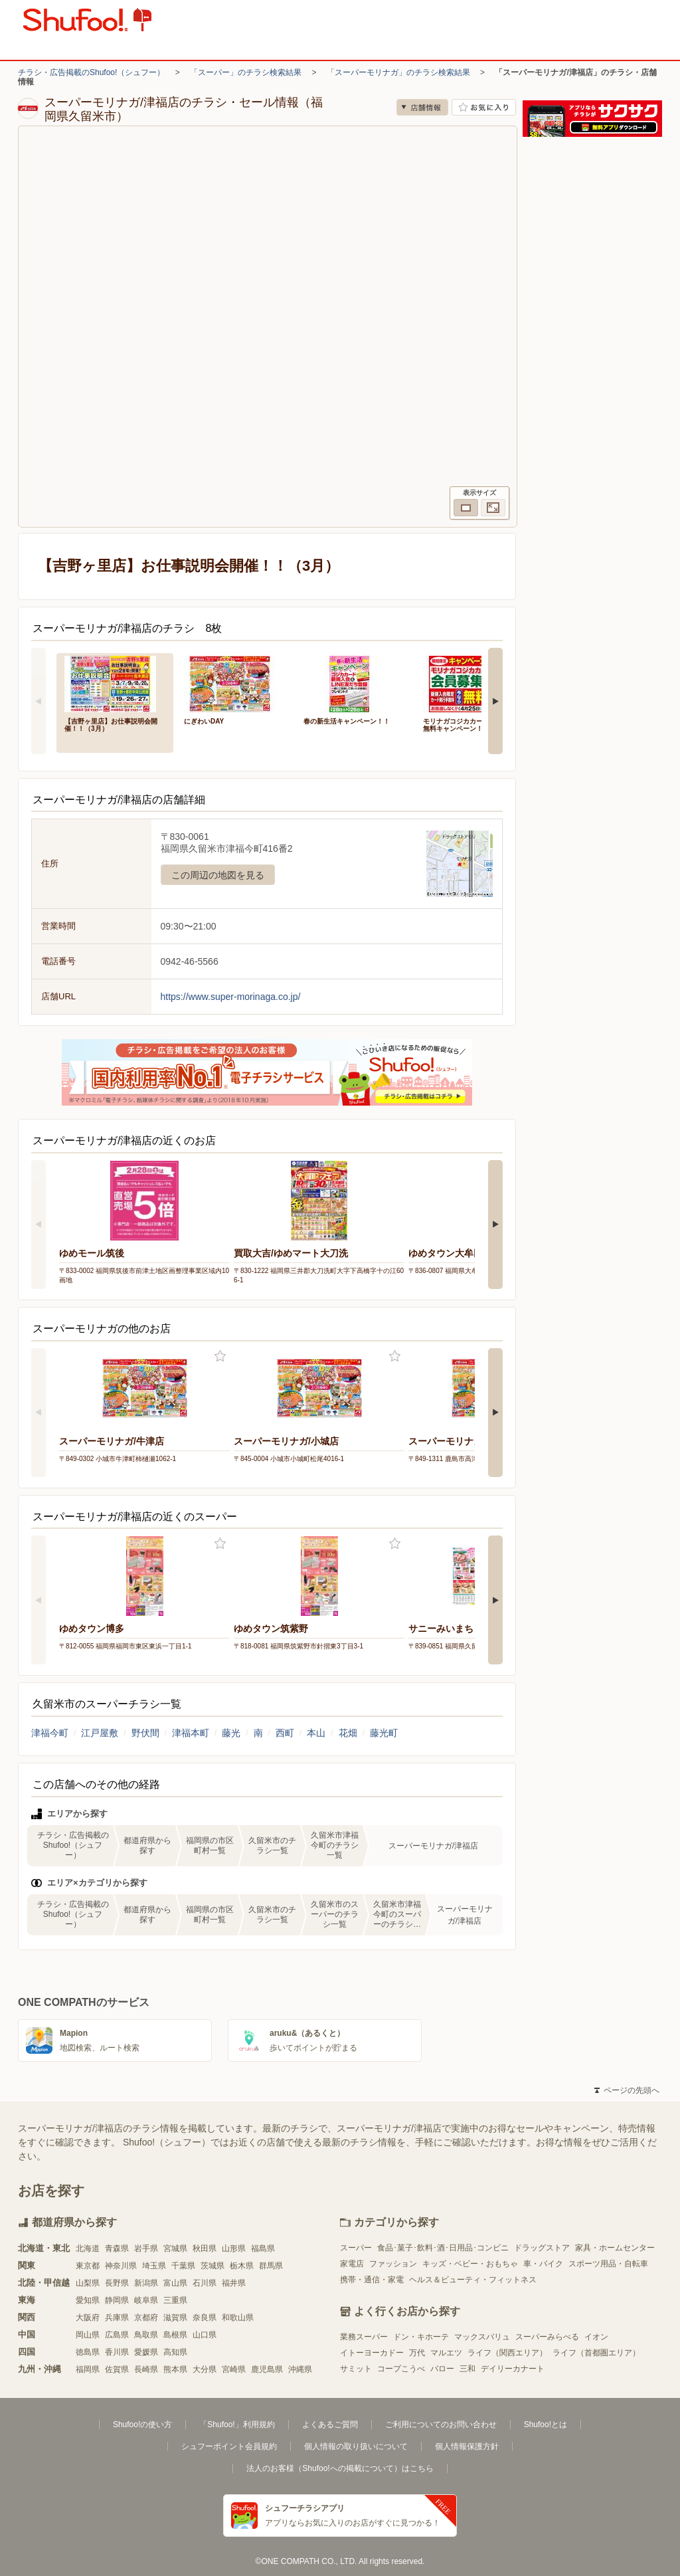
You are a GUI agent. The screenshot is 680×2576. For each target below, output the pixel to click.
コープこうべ (401, 2368)
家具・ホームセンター (615, 2247)
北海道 (88, 2248)
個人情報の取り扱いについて (356, 2446)
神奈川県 (121, 2265)
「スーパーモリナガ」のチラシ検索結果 (398, 72)
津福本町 (190, 1733)
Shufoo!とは (545, 2424)
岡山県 (88, 2334)
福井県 (234, 2283)
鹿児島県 (267, 2369)
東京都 (88, 2265)
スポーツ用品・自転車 (608, 2263)
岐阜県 (146, 2300)
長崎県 (146, 2369)
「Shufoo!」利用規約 (236, 2424)
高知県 (175, 2352)
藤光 (231, 1733)
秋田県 (204, 2248)
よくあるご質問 (330, 2424)
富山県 (175, 2283)
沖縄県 (300, 2369)
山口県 (204, 2334)
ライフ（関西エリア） (507, 2352)
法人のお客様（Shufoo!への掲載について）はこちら (339, 2468)
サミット (356, 2368)
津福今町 (49, 1733)
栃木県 (242, 2265)
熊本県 (175, 2369)
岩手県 (146, 2248)
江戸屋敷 (99, 1733)
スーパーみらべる (547, 2336)
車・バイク (543, 2263)
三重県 (175, 2300)
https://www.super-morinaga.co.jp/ (231, 996)
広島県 (117, 2334)
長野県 (117, 2283)
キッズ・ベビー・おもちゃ (470, 2263)
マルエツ (446, 2352)
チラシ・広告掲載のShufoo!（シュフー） (91, 72)
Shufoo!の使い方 (142, 2424)
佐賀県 (117, 2369)
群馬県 (271, 2265)
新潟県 (146, 2283)
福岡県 (88, 2369)
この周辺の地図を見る (217, 875)
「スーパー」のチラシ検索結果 (245, 72)
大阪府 (88, 2317)
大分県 (204, 2369)
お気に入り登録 (220, 1356)
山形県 (234, 2248)
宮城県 (175, 2248)
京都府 (146, 2317)
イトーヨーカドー (372, 2352)
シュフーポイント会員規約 (229, 2446)
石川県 (204, 2283)
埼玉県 (154, 2265)
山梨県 (88, 2283)
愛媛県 (146, 2352)
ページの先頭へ (626, 2090)
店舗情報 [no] (422, 107)
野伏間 (145, 1733)
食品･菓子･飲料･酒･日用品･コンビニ (443, 2247)
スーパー (356, 2247)
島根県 (175, 2334)
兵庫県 (117, 2317)
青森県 (117, 2248)
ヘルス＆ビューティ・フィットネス (473, 2279)
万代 (417, 2352)
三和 (467, 2368)
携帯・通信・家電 (372, 2279)
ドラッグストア (542, 2247)
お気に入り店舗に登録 (484, 107)
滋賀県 (175, 2317)
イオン (596, 2336)
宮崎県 (234, 2369)
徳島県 (88, 2352)
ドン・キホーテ (421, 2336)
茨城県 (212, 2265)
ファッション (393, 2263)
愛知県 (88, 2300)
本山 (316, 1733)
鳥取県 (146, 2334)
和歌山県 (238, 2317)
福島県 (263, 2248)
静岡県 (117, 2300)
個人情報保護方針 (467, 2446)
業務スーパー (364, 2336)
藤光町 (384, 1733)
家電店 (352, 2263)
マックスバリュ (482, 2336)
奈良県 (204, 2317)
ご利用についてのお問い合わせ (441, 2424)
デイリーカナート (513, 2368)
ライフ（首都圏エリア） (596, 2352)
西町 (285, 1733)
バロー (442, 2368)
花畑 (348, 1733)
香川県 (117, 2352)
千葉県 (183, 2265)
